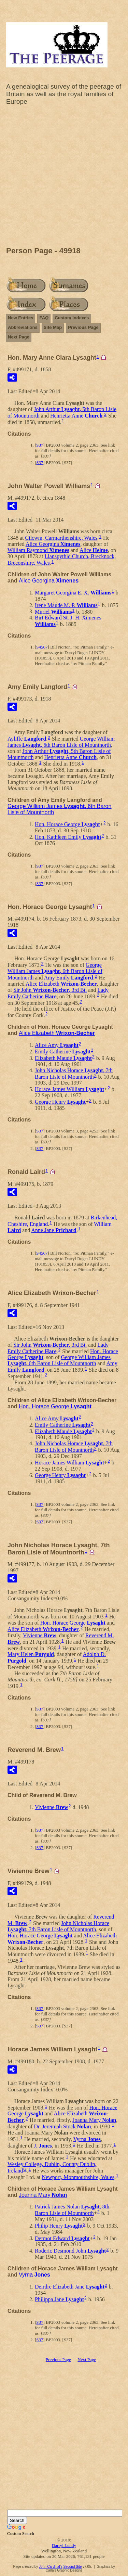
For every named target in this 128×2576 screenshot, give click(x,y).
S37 (39, 445)
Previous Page (83, 327)
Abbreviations (23, 327)
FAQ (43, 317)
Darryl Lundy (64, 2545)
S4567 (41, 647)
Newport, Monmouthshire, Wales (78, 2177)
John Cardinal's (50, 2566)
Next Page (18, 336)
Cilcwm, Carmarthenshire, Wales (61, 538)
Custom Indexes (72, 317)
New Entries (20, 317)
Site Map (53, 327)
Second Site (72, 2566)
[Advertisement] (64, 177)
